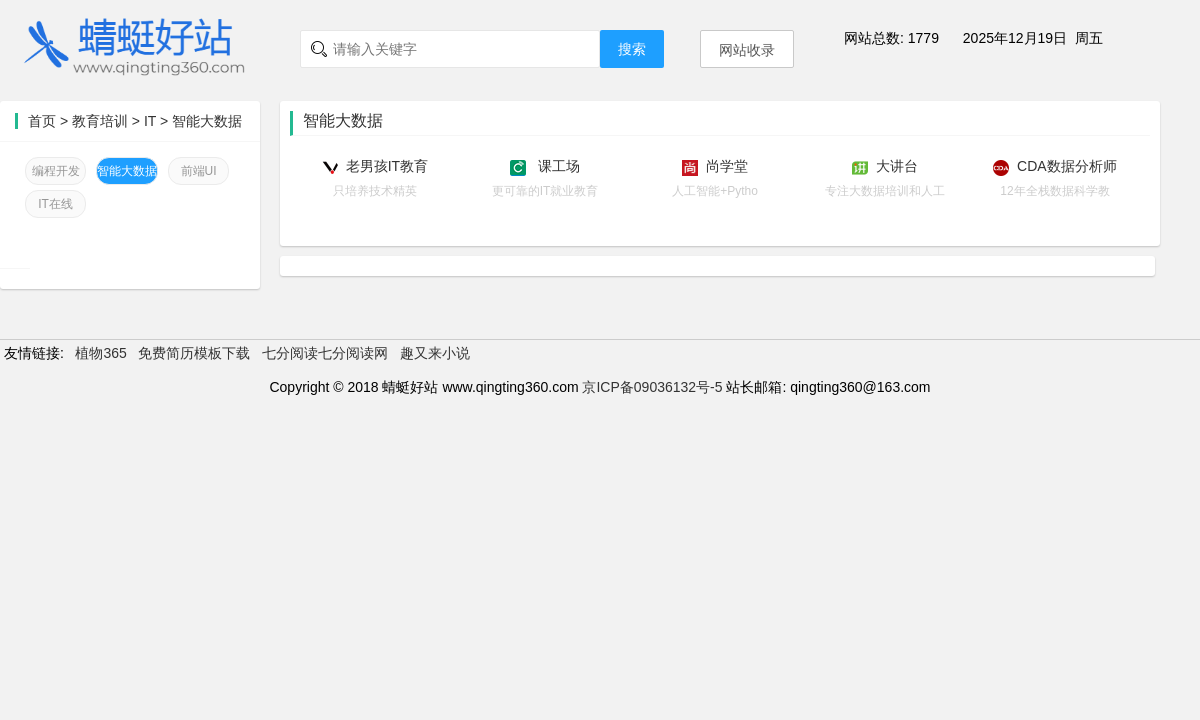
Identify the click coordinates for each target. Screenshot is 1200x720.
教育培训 (100, 121)
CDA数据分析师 (1067, 166)
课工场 (557, 166)
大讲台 (897, 166)
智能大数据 (207, 121)
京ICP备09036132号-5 (652, 387)
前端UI (199, 171)
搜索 (632, 49)
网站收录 (747, 50)
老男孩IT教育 (387, 166)
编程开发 (56, 171)
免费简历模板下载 (194, 353)
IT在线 (55, 204)
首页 (42, 121)
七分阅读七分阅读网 (325, 353)
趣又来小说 (435, 353)
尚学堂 (727, 166)
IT (152, 121)
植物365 (100, 353)
